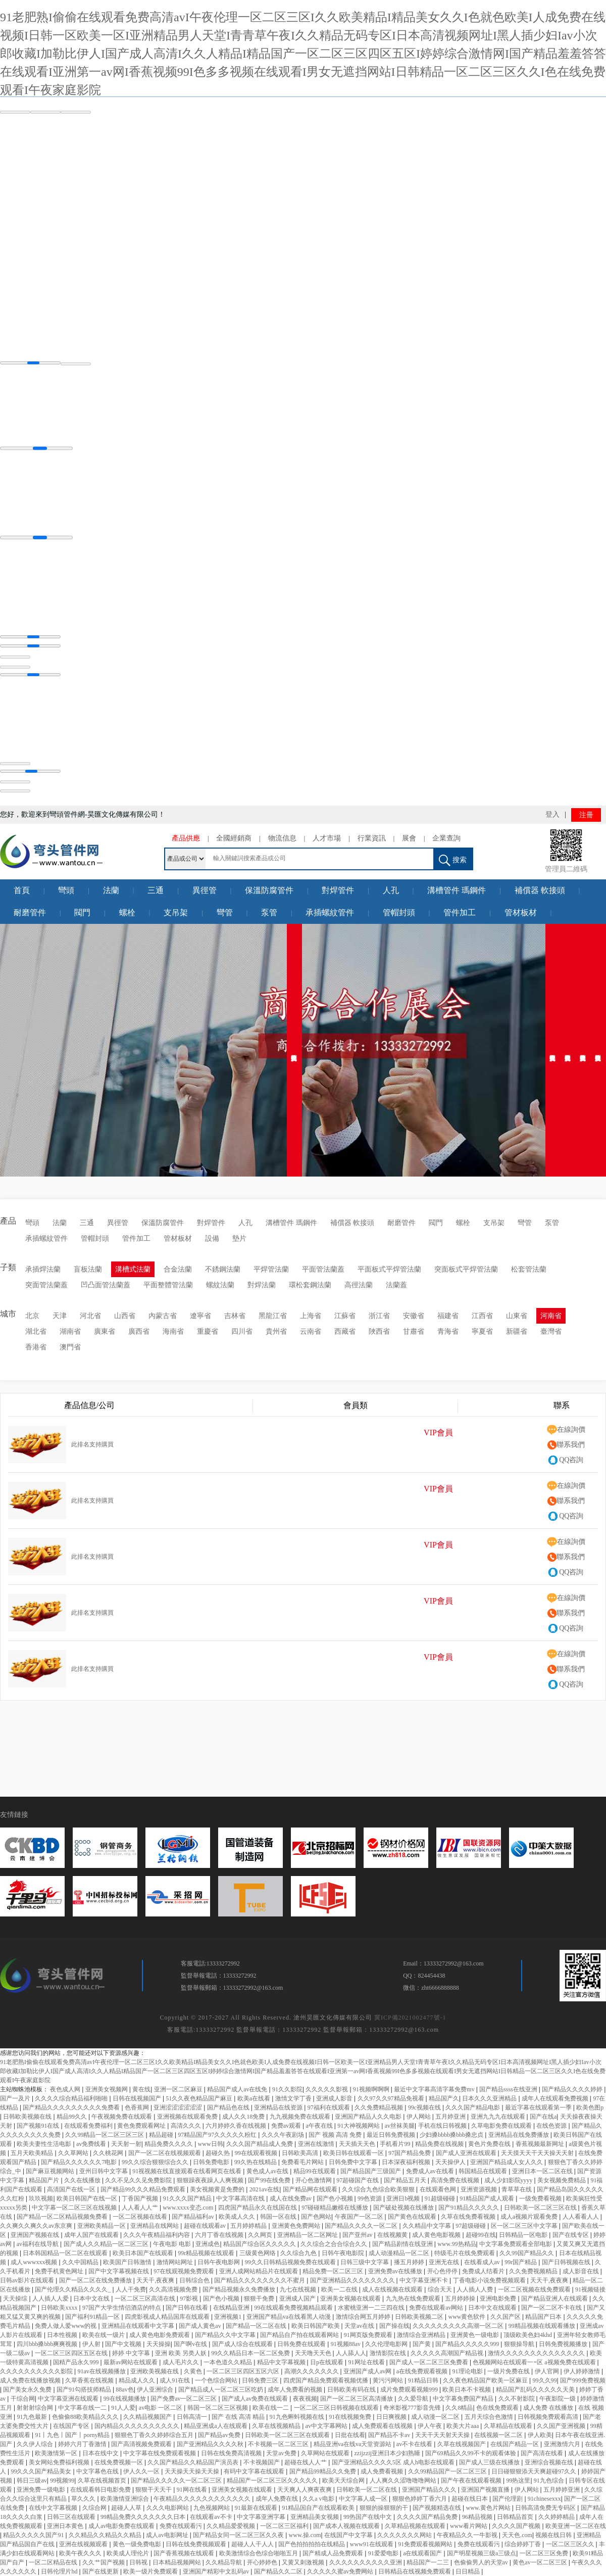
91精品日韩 (424, 2380)
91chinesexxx (544, 2498)
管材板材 (520, 912)
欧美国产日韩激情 (128, 2262)
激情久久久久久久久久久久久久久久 (537, 2353)
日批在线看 (350, 2435)
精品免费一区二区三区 (333, 2271)
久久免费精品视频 (380, 2107)
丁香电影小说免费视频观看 (490, 2280)
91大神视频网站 (359, 2125)
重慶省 (207, 1331)
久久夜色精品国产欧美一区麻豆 (486, 2380)
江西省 (482, 1316)
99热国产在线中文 (368, 2516)
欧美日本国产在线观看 (144, 2253)
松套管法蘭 (528, 1269)
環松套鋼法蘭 (310, 1285)
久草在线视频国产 (462, 2444)
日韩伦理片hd (60, 2571)
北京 (32, 1316)
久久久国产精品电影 (473, 2107)
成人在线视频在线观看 (393, 2289)
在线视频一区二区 (499, 2435)
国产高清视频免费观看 (142, 2444)
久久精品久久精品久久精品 (106, 2535)
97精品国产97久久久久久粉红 (218, 2134)
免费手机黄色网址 (60, 2271)
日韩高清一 (193, 2416)
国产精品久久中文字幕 (226, 2334)
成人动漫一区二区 (436, 2416)
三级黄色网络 (258, 2253)
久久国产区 (506, 2316)
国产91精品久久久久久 (469, 2207)
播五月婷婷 (410, 2262)
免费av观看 (286, 2125)
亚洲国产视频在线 (36, 2234)
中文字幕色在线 (98, 2471)
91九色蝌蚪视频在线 (298, 2416)
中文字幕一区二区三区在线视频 (75, 2207)
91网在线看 (193, 2489)
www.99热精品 (456, 2243)
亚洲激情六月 (563, 2444)
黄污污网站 (389, 2380)
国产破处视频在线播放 (404, 2207)
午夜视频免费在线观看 (122, 2116)
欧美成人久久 (238, 2216)
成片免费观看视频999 (409, 2389)
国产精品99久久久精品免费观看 (143, 2189)
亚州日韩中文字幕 (104, 2171)
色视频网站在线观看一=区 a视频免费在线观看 (535, 2362)
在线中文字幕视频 (54, 2507)
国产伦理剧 (508, 2498)
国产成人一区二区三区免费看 (429, 2362)
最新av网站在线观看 (131, 2362)
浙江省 (379, 1316)
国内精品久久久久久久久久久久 (137, 2425)
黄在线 (141, 2089)
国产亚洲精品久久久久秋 (211, 2444)
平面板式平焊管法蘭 (389, 1269)
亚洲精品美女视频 (315, 2516)
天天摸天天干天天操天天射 (538, 2153)
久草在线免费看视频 (469, 2216)
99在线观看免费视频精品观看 (294, 2307)
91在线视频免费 (351, 2416)
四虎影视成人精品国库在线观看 (168, 2316)
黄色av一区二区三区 (540, 2562)
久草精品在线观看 (509, 2425)
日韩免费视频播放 (564, 2344)
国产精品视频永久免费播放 (240, 2289)
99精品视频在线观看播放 (543, 2325)
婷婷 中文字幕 (132, 2353)
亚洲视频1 (228, 2316)
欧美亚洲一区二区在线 (575, 2526)
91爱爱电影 (384, 2553)
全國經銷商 (233, 838)
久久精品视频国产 (148, 2416)
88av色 (124, 2389)
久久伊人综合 (36, 2444)
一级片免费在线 (509, 2371)
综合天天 (440, 2289)
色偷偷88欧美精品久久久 (86, 2416)
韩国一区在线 (279, 2216)
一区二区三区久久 (571, 2544)
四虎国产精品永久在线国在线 (258, 2207)
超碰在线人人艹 (306, 2462)
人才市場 (327, 838)
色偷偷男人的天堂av (482, 2562)
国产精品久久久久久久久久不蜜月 (260, 2280)
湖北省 (35, 1331)
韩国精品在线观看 (484, 2171)
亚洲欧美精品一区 (102, 2225)
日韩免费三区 (261, 2380)
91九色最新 (32, 2416)
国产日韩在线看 (188, 2307)
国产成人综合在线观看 (243, 2344)
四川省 (241, 1331)
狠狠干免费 (260, 2298)
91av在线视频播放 (102, 2371)
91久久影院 (287, 2089)
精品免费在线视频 (440, 2143)
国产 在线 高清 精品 (239, 2416)
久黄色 (194, 2371)
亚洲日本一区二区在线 (543, 2171)
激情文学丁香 (294, 2098)
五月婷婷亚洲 (562, 2489)
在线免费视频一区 (119, 2462)
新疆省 (516, 1331)
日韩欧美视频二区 (420, 2316)
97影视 (189, 2298)
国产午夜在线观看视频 (472, 2480)
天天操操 (158, 2344)
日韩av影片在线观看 (28, 2280)
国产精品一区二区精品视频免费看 (63, 2216)
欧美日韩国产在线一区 (88, 2198)
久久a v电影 (318, 2498)
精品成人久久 (138, 2380)
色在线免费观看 (498, 2407)
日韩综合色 (195, 2280)
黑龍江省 (273, 1316)
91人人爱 (123, 2407)
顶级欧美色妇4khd (528, 2334)
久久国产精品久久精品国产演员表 (193, 2462)
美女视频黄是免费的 (218, 2189)
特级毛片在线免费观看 (465, 2253)
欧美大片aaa (463, 2425)
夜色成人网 (66, 2089)
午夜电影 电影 (172, 2243)
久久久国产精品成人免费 (260, 2143)
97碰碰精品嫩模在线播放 (335, 2207)
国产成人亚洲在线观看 (467, 2153)
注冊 (586, 815)
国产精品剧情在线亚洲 (403, 2243)
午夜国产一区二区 (360, 2216)
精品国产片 (45, 2180)
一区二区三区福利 (285, 2526)
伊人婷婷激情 (582, 2371)
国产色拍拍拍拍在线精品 (312, 2544)
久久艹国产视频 (104, 2562)
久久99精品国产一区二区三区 (448, 2471)
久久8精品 (459, 2407)
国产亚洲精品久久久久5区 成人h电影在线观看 (394, 2462)
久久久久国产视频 (517, 2526)
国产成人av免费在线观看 (255, 2398)
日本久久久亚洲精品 (490, 2098)
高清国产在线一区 (72, 2189)
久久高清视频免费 (174, 2289)
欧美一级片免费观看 (151, 2571)
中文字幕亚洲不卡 (424, 2280)
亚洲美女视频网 (107, 2089)
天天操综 (16, 2298)
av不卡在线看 (415, 2444)
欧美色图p (589, 2107)
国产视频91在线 (39, 2125)
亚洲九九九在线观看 (499, 2116)
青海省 (448, 1331)
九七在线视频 (299, 2289)
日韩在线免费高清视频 (232, 2453)
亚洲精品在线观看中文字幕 (139, 2325)
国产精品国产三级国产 (371, 2171)
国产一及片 (16, 2098)
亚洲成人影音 (335, 2098)
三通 (155, 890)
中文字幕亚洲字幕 (262, 2516)
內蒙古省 (162, 1316)
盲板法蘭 (88, 1269)
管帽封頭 (399, 912)
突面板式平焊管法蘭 (466, 1269)
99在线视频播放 (125, 2398)
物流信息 (282, 838)
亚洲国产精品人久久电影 (369, 2116)
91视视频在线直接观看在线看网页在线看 (187, 2171)
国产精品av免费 (219, 2435)
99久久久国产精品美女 (42, 2471)
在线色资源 (552, 2125)
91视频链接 (590, 2289)
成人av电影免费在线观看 (122, 2526)
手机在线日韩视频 (443, 2125)
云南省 (310, 1331)
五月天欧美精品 (33, 2153)
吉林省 (234, 1316)
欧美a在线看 (254, 2098)
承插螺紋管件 (330, 912)
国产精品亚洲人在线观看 (555, 2298)
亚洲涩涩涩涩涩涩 (179, 2107)
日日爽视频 (392, 2416)
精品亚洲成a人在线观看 (216, 2425)
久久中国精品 (81, 2262)
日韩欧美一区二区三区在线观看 (288, 2435)
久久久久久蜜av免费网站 (341, 2571)
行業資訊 (372, 838)
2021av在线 (264, 2189)
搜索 (453, 860)
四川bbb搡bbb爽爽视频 (48, 2344)
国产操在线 (394, 2325)
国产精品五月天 (406, 2180)
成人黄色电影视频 (437, 2234)
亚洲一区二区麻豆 (179, 2089)
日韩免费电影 (212, 2162)
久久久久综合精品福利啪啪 (72, 2098)
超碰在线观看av (205, 2225)
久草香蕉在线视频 (90, 2380)
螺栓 (127, 912)
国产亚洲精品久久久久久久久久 (353, 2280)
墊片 (239, 1238)
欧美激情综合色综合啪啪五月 (259, 2553)
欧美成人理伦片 (128, 2553)
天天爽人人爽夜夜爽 (305, 2489)
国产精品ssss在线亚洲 (509, 2089)
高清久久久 (187, 2125)
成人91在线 (175, 2380)
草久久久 (84, 2498)
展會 (409, 838)
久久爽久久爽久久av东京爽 (37, 2225)
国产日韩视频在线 (567, 2262)
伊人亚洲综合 (156, 2389)
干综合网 (23, 2398)
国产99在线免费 (270, 2180)
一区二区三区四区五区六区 (244, 2371)
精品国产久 (444, 2098)
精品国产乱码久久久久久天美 (536, 2389)
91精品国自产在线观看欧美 (319, 2507)
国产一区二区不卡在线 (552, 2307)
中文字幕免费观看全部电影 (516, 2243)
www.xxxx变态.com (189, 2207)
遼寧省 (200, 1316)
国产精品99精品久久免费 (323, 2471)
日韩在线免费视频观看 (197, 2544)
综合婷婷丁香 (523, 2544)
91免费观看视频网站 (426, 2544)
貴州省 (276, 1331)
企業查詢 (446, 838)
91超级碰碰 (441, 2198)
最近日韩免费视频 (392, 2134)
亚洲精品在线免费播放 (519, 2134)
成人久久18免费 (244, 2116)
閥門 (82, 912)
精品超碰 (162, 2134)
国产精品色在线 (229, 2107)
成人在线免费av (291, 2198)
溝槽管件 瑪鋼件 (456, 890)
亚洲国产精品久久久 (430, 2489)
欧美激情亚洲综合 (125, 2498)
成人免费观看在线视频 (383, 2425)
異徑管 (204, 890)
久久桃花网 (109, 2153)
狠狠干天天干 (154, 2489)
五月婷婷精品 (249, 2225)
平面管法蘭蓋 (323, 1269)
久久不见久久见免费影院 (139, 2180)
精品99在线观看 (315, 2171)
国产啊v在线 (191, 2344)
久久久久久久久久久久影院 (37, 2371)
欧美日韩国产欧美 (316, 2325)
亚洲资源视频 (479, 2189)
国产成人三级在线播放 (490, 2462)
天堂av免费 (281, 2453)
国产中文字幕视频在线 (119, 2271)
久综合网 (95, 2507)
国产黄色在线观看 (413, 2216)
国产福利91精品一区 (93, 2316)
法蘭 (111, 890)
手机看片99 (396, 2143)
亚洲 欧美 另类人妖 (181, 2353)
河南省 (551, 1316)
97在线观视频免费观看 (185, 2271)
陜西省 (379, 1331)
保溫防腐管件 (269, 890)
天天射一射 (126, 2143)
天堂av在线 (360, 2325)
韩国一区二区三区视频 (218, 2407)
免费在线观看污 (182, 2526)
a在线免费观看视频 (422, 2371)
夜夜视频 (305, 2398)
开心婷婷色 (263, 2562)
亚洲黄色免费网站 (297, 2225)
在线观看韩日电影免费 (101, 2489)
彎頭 (66, 890)
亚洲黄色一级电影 (475, 2334)
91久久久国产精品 (188, 2198)
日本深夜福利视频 (407, 2162)
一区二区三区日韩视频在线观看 (337, 2407)
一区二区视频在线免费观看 (535, 2289)
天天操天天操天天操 (193, 2471)
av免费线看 (92, 2143)
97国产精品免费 (410, 2153)
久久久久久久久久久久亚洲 (366, 2562)
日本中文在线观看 (493, 2307)
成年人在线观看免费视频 (556, 2098)
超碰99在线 (481, 2234)
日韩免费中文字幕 (354, 2162)
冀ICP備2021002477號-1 (410, 2017)
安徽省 (413, 1316)
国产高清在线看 (543, 2453)
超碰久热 (218, 2153)
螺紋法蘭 (220, 1285)
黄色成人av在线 (268, 2171)
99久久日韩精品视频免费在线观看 (291, 2262)
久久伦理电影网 (387, 2344)
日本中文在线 (92, 2298)
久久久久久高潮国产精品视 (448, 2353)
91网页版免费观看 (369, 2334)
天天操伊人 (451, 2162)
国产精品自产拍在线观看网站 (300, 2334)
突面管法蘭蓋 (46, 1285)
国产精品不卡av (390, 2435)
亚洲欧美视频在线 (155, 2371)
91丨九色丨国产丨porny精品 (73, 2435)
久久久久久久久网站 (405, 2535)
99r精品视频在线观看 (207, 2253)
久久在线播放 (83, 2180)
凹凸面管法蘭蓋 (105, 1285)
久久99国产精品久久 (527, 2253)
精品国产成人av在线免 (238, 2089)
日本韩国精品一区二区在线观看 (66, 2253)
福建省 (448, 1316)
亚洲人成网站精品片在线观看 (259, 2271)
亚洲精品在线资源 (279, 2107)
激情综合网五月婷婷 (364, 2316)
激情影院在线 (389, 2353)
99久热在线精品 (256, 2162)
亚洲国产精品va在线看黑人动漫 (289, 2316)
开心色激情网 (314, 2180)
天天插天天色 (358, 2143)
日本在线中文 (101, 2453)
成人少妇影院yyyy (509, 2180)
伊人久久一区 (142, 2471)
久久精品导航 (224, 2562)
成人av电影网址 (167, 2535)
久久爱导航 (414, 2398)
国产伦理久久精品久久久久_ (73, 2289)
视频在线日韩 (554, 2535)
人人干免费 (131, 2289)
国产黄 (422, 2344)
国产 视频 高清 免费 (336, 2134)
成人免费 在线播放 (549, 2407)
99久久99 (545, 2380)
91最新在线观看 (257, 2507)
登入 (552, 814)
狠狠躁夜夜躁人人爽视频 (211, 2180)
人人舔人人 (351, 2353)
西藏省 (345, 1331)
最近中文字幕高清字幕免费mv (435, 2089)
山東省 (516, 1316)
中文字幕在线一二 (83, 2407)
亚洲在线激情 (317, 2143)
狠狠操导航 (520, 2344)
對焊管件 (338, 890)
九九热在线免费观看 (414, 2298)
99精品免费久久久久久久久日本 (143, 2516)
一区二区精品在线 (54, 2562)
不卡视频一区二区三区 (279, 2444)
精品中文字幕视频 (282, 2362)
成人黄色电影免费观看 (160, 2334)
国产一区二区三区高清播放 (357, 2398)
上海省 (310, 1316)
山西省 (124, 1316)
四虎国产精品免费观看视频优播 (326, 2380)
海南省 (173, 1331)
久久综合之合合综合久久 (334, 2243)
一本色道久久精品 (229, 2362)
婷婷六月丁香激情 (83, 2444)
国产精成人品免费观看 (333, 2553)
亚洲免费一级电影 (42, 2489)
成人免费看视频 (383, 2471)
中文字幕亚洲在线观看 (69, 2398)
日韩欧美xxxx (60, 2307)
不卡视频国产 (262, 2462)
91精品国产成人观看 (488, 2198)
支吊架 (176, 912)
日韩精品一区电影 (524, 2234)
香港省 (35, 1347)
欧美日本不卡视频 (467, 2389)
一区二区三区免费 (545, 2553)
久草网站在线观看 (326, 2453)
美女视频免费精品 (562, 2180)
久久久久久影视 (327, 2089)
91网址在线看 (367, 2362)
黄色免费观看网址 (142, 2125)
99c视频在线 (425, 2107)
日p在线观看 (327, 2362)
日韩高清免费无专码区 (546, 2507)
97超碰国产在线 (358, 2180)
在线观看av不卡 (211, 2516)
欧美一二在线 (340, 2289)
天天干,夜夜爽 (156, 2280)
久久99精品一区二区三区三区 (105, 2134)
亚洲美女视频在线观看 (351, 2298)
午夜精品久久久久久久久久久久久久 (203, 2498)
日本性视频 (63, 2334)
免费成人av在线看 (431, 2171)
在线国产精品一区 (515, 2444)
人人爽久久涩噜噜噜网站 (404, 2480)
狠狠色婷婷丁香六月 (420, 2498)
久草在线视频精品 (277, 2425)
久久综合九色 (299, 2253)
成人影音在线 (581, 2271)
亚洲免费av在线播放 (396, 2271)
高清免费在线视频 (456, 2180)
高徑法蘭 (358, 1285)
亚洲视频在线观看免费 (188, 2116)
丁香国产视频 (141, 2198)
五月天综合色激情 (490, 2416)
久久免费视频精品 (534, 2271)
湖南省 (70, 1331)
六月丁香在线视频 (220, 2234)
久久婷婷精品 (557, 2516)
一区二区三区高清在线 (146, 2298)
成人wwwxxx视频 (35, 2262)
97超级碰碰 (471, 2225)
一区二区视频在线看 (141, 2216)
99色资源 (370, 2198)
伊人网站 (419, 2116)
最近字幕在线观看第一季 (539, 2107)
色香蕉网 (137, 2107)
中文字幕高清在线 (241, 2198)
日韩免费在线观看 (302, 2344)
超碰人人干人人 (253, 2544)
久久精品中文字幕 (427, 2225)
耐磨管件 (30, 912)
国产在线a (543, 2116)
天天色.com (517, 2535)
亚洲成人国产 (298, 2298)
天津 (60, 1316)
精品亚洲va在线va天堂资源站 (353, 2444)
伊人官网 (548, 2371)
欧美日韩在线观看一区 (354, 2153)
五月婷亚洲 (451, 2116)
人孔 (391, 890)
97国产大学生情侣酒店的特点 (122, 2307)
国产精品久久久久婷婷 (573, 2089)
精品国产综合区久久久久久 (260, 2243)
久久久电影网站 (168, 2507)
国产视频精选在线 (438, 2507)
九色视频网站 (212, 2507)
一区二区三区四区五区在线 (72, 2353)
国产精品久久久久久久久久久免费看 (72, 2107)
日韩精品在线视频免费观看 (415, 2571)
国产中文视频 (124, 2344)
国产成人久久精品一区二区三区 (107, 2243)
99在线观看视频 (257, 2153)
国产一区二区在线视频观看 (165, 2153)
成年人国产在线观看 (92, 2234)
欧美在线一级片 (104, 2334)
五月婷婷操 (461, 2298)
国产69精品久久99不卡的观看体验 (471, 2453)
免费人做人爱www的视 (66, 2325)
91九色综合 (550, 2480)
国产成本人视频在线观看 (347, 2526)
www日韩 (210, 2143)
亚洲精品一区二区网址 (308, 2234)
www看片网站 (469, 2526)
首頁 (22, 890)
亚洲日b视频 (403, 2198)
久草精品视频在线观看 (416, 2526)
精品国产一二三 (428, 2562)
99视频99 (62, 2480)
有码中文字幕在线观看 (255, 2471)
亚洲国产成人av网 (368, 2371)
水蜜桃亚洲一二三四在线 (372, 2307)
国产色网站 (316, 2216)
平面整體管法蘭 (168, 1285)
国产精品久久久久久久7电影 (79, 2162)
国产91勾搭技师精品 (85, 2389)
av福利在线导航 (38, 2243)
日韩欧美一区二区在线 (367, 2489)
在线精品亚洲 (232, 2307)
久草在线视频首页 (103, 2480)
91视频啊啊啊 (372, 2089)
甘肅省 (413, 1331)
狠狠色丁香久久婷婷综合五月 (155, 2435)
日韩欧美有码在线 (352, 2389)
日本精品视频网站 (178, 2562)
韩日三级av (31, 2480)
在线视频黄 (393, 2234)
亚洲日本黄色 (66, 2526)
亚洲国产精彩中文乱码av (216, 2571)
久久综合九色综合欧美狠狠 (379, 2189)
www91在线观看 (372, 2544)
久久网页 (261, 2234)
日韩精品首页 (516, 2516)
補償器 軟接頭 (540, 890)
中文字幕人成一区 (364, 2498)
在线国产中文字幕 (349, 2535)
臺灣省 (551, 1331)
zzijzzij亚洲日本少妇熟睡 (388, 2453)
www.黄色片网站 (489, 2507)
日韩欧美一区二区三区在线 (541, 2207)
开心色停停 (443, 2271)
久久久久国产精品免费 (428, 2516)
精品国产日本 (544, 2316)
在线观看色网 (439, 2189)
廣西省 (138, 1331)
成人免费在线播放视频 (31, 2380)
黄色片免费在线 (490, 2143)
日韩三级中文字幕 (365, 2262)
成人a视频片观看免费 (529, 2216)
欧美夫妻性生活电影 (45, 2143)
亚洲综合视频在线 (550, 2462)
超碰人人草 (127, 2507)
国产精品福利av (193, 2216)
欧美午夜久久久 (81, 2553)
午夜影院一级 (558, 2398)
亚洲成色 (207, 2243)
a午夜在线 (320, 2125)
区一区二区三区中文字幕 (525, 2225)
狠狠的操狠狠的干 (385, 2507)
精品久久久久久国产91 (34, 2535)
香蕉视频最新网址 (541, 2143)
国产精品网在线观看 (311, 2189)
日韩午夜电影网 (219, 2262)
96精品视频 (478, 2516)
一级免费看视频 (541, 2198)
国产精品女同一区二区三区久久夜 (239, 2535)
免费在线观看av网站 (437, 2307)
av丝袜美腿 (400, 2125)
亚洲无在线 (445, 2262)
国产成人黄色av (200, 2325)
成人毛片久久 (181, 2362)
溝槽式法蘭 (132, 1269)
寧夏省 (482, 1331)
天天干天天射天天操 (443, 2435)
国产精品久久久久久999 (467, 2344)
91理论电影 (468, 2371)
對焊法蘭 (261, 1285)
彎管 (225, 912)
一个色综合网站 (217, 2380)
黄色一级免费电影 (138, 2544)
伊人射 (92, 2344)
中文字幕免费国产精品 (464, 2398)
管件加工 (459, 912)
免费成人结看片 (484, 2271)
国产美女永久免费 (28, 2389)
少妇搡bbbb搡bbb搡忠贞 (452, 2134)
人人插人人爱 (51, 2298)
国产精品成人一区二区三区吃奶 (221, 2389)
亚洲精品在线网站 (155, 2225)
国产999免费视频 (582, 2380)
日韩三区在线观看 (72, 2516)
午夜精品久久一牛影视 (468, 2535)
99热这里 (518, 2480)
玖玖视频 (41, 2198)
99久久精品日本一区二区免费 (251, 2353)
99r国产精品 (521, 2262)
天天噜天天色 (314, 2353)
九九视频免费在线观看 (301, 2116)
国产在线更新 (101, 2571)
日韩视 (139, 2562)
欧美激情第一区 (57, 2453)
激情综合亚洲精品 (422, 2334)
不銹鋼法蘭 (222, 1269)
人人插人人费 (475, 2289)
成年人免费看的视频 (296, 2389)
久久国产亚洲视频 (562, 2425)
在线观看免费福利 (89, 2125)
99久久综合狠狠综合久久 (156, 2162)
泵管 (269, 912)
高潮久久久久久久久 (312, 2371)
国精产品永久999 (76, 2362)
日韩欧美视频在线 (28, 2116)
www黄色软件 (467, 2316)
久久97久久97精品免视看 (392, 2098)
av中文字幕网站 (327, 2425)
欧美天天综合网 (344, 2480)
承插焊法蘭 (43, 1269)
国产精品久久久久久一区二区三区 (177, 2480)
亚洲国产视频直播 (486, 2489)
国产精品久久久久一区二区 (362, 2225)
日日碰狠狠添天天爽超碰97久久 (534, 2471)
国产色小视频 (336, 2198)
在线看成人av (482, 2262)
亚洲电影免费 (499, 2298)
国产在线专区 (571, 2234)
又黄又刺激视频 (304, 2562)
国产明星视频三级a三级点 (481, 2553)
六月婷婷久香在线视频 (237, 2125)
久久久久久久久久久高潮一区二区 (459, 2325)
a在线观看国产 (423, 2553)
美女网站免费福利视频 (60, 2462)
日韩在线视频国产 (138, 2098)
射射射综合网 (36, 2407)
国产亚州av (358, 2234)
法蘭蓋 (396, 1285)
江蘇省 (345, 1316)
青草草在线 (517, 2189)
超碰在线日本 (470, 2498)
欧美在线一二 (271, 2407)
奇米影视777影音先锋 (412, 2407)
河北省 (90, 1316)
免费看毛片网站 (303, 2162)
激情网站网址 (175, 2262)
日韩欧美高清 (301, 2153)
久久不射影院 (517, 2398)
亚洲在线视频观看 (84, 2544)
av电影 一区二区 (161, 2407)
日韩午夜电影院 (344, 2253)
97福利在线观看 (329, 2107)
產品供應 (186, 838)
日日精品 (468, 2571)
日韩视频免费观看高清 (549, 2416)
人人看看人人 (581, 2216)
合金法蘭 (178, 1269)
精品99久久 (72, 2116)
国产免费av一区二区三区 (184, 2398)
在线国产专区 (72, 2425)
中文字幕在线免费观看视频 (160, 2453)
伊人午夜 (430, 2425)
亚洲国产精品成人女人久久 (507, 2162)
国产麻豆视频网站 (51, 2171)
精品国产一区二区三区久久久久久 (273, 2480)
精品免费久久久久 (169, 2143)
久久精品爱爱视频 (232, 2526)
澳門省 (70, 1347)
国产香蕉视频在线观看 (185, 2553)
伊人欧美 (540, 2435)
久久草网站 (74, 2153)
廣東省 (104, 1331)
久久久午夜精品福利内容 (157, 2234)
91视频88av (346, 2344)
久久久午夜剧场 (284, 2134)
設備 (212, 1238)
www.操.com (305, 2535)
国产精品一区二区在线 (257, 2325)
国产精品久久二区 (279, 2571)
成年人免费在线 (277, 2498)
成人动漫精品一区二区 (400, 2253)
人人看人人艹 (141, 2207)
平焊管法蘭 (271, 1269)
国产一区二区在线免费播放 (96, 2280)
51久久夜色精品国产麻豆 (200, 2098)
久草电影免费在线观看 (502, 2125)
